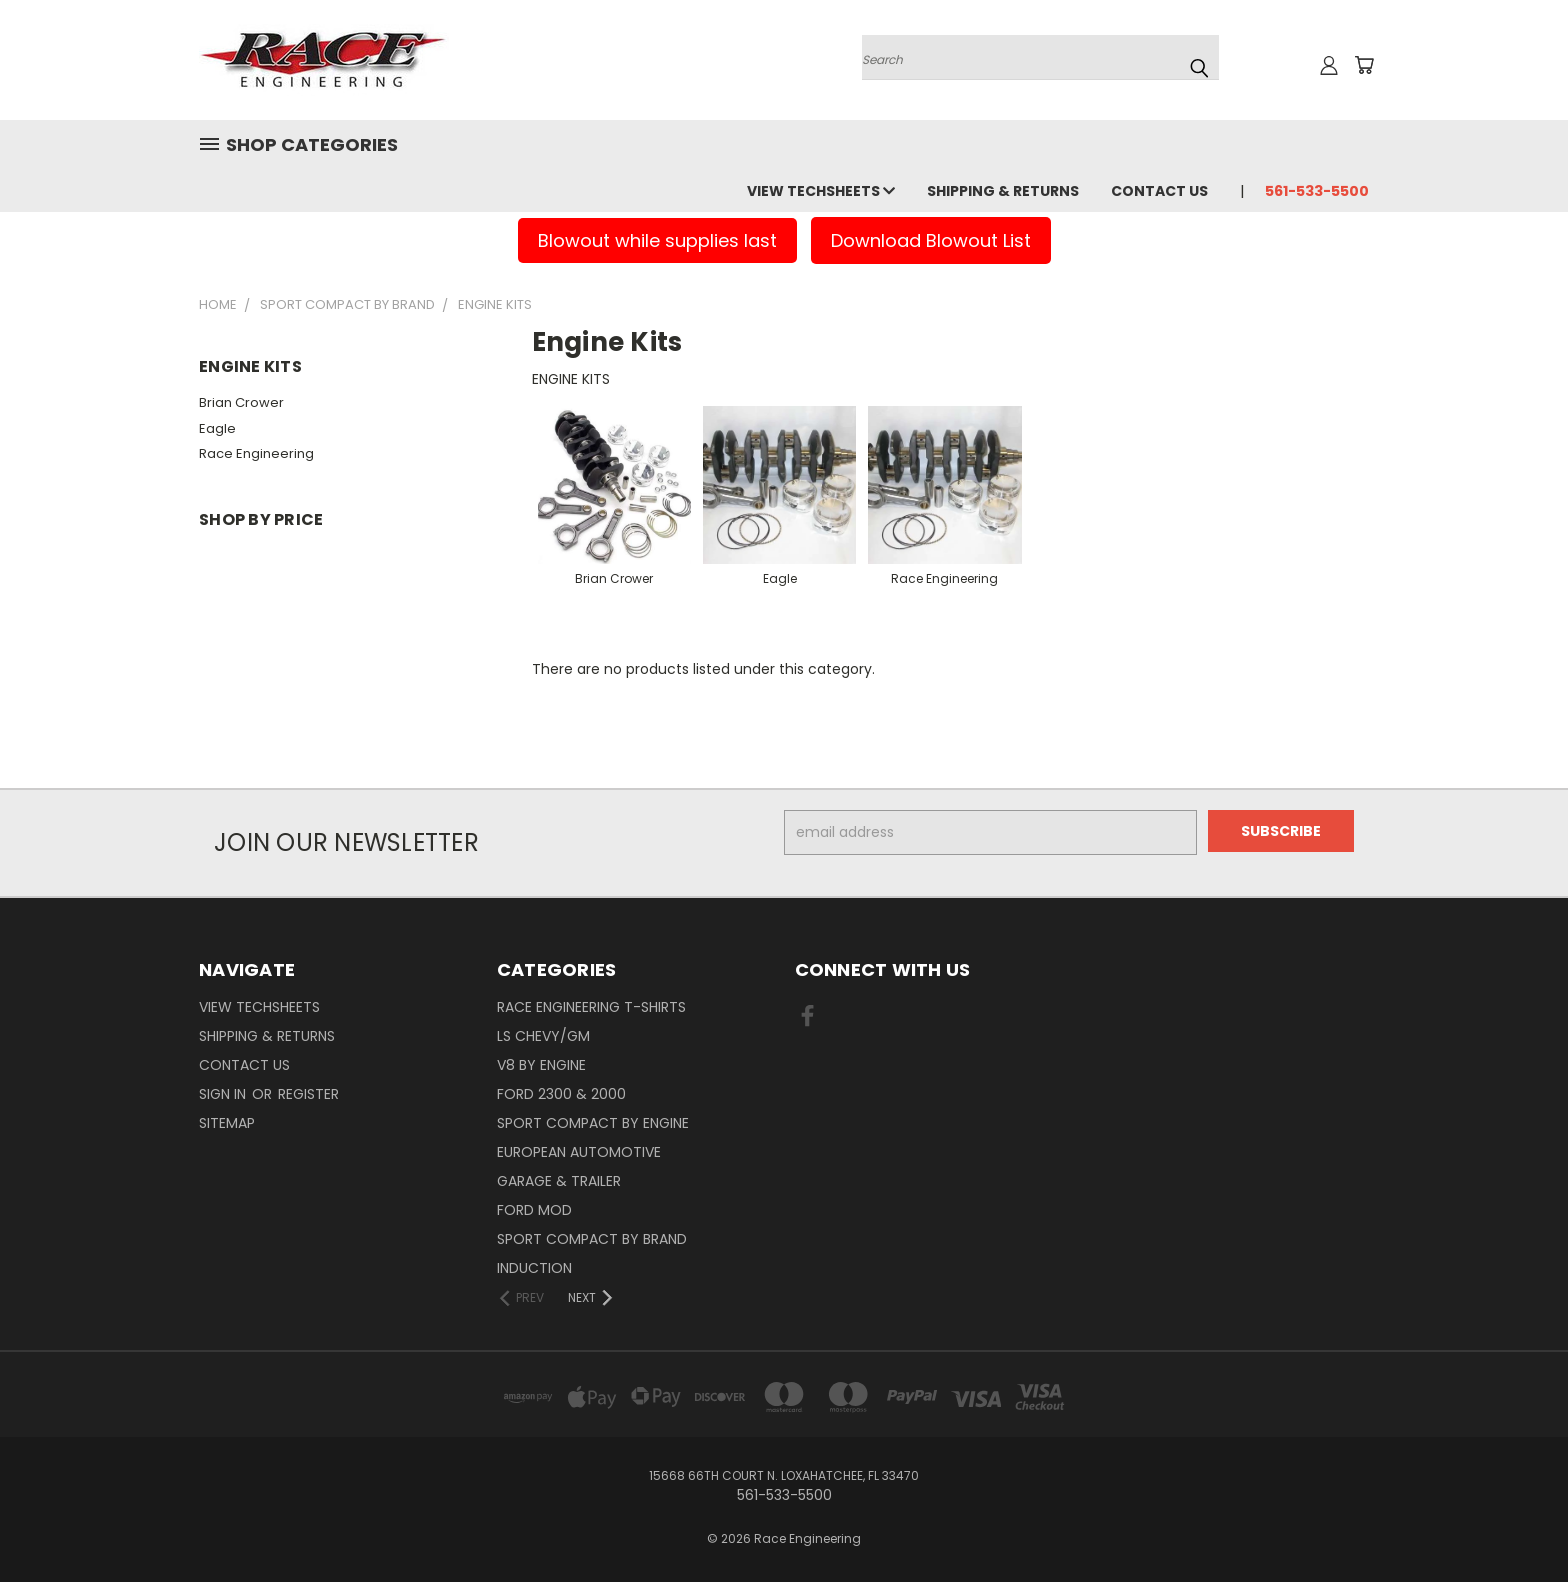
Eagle (217, 428)
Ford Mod (534, 1210)
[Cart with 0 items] (1364, 65)
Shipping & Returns (1003, 191)
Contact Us (1159, 191)
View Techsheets (821, 191)
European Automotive (579, 1152)
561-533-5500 (1317, 191)
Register (308, 1094)
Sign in (224, 1094)
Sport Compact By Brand (592, 1239)
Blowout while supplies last (657, 240)
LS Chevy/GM (543, 1036)
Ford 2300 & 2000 (561, 1094)
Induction (534, 1268)
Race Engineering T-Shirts (591, 1007)
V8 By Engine (541, 1065)
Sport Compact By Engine (593, 1123)
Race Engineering (256, 453)
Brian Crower (241, 402)
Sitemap (227, 1123)
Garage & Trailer (559, 1181)
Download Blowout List (931, 240)
